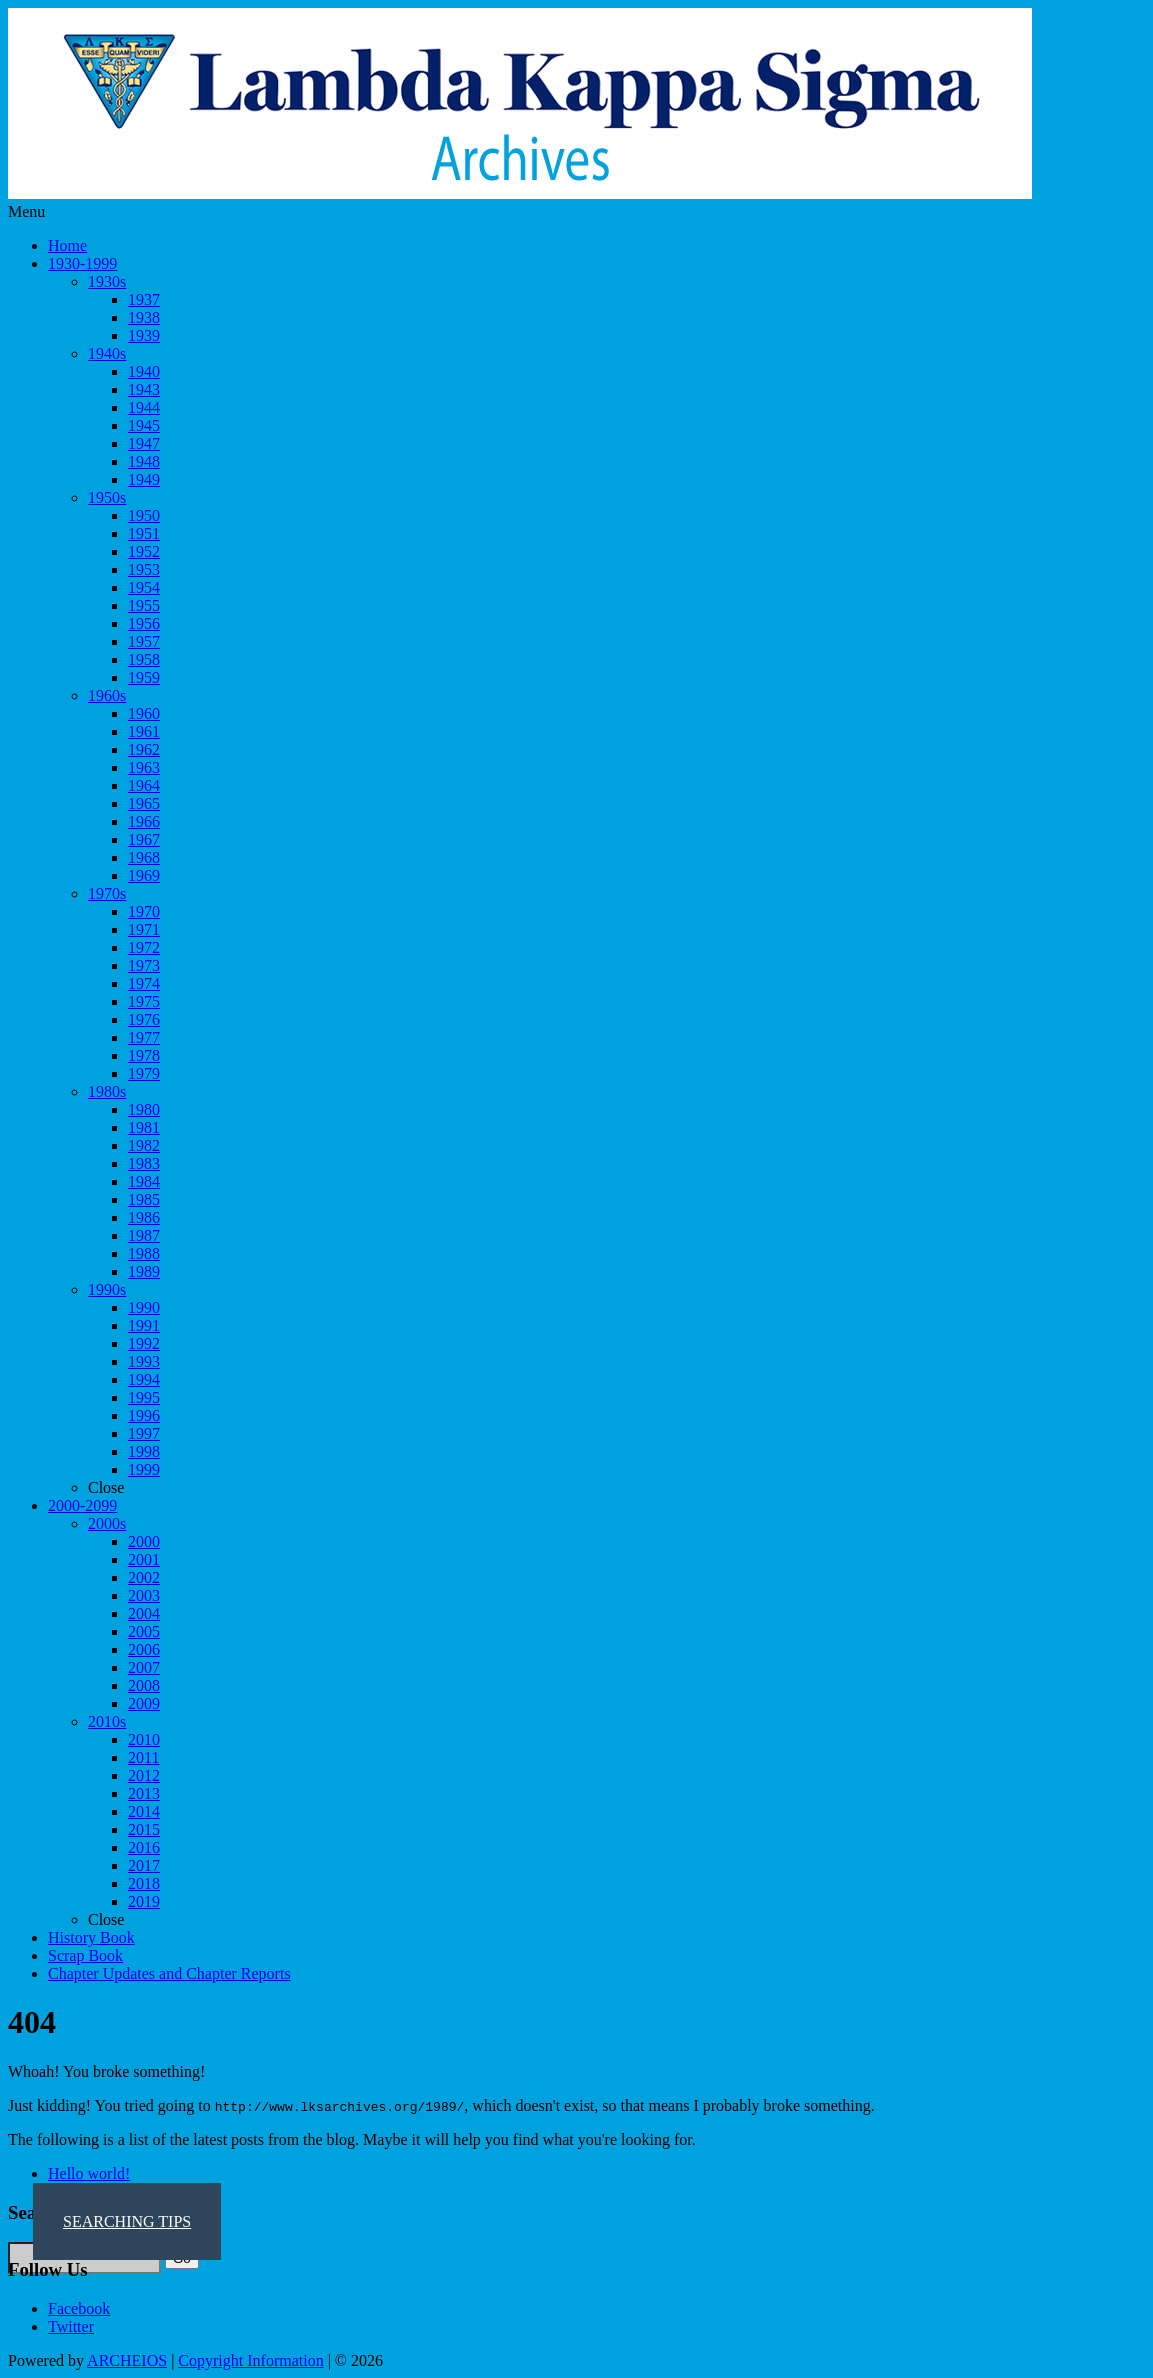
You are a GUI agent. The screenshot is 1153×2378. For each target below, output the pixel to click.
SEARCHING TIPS (127, 2221)
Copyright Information (250, 2360)
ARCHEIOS (127, 2360)
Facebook (79, 2308)
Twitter (71, 2326)
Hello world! (89, 2173)
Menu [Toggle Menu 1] (26, 211)
